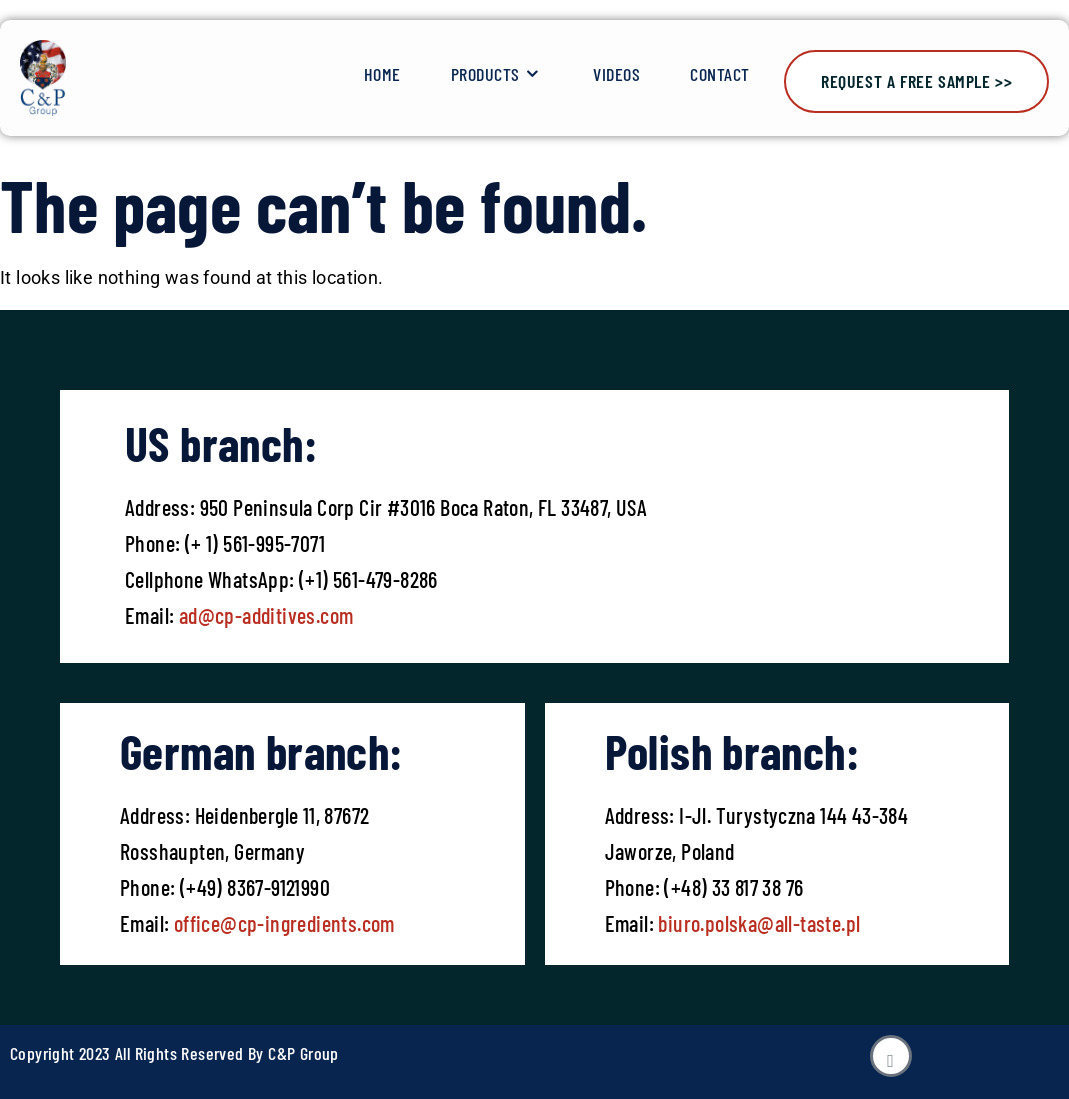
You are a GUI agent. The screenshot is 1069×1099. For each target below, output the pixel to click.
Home (382, 74)
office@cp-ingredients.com (281, 923)
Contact (720, 74)
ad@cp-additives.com (266, 615)
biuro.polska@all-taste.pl (759, 923)
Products (497, 74)
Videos (616, 74)
